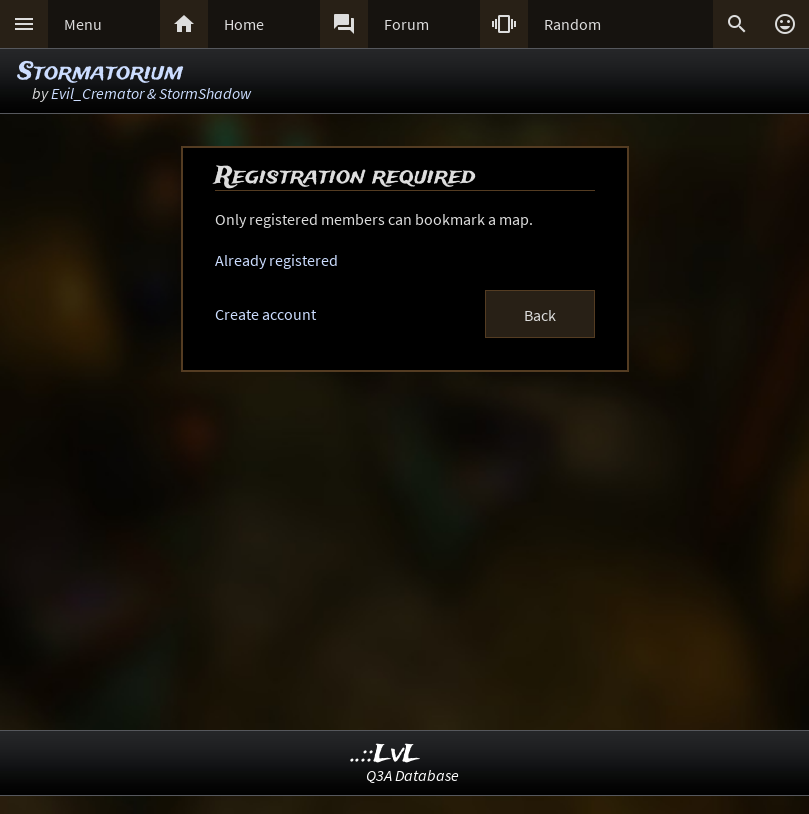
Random (572, 24)
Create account (265, 314)
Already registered (276, 260)
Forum (406, 24)
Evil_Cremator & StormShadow (151, 93)
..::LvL (385, 754)
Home (244, 24)
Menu (83, 24)
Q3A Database (412, 775)
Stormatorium (100, 72)
